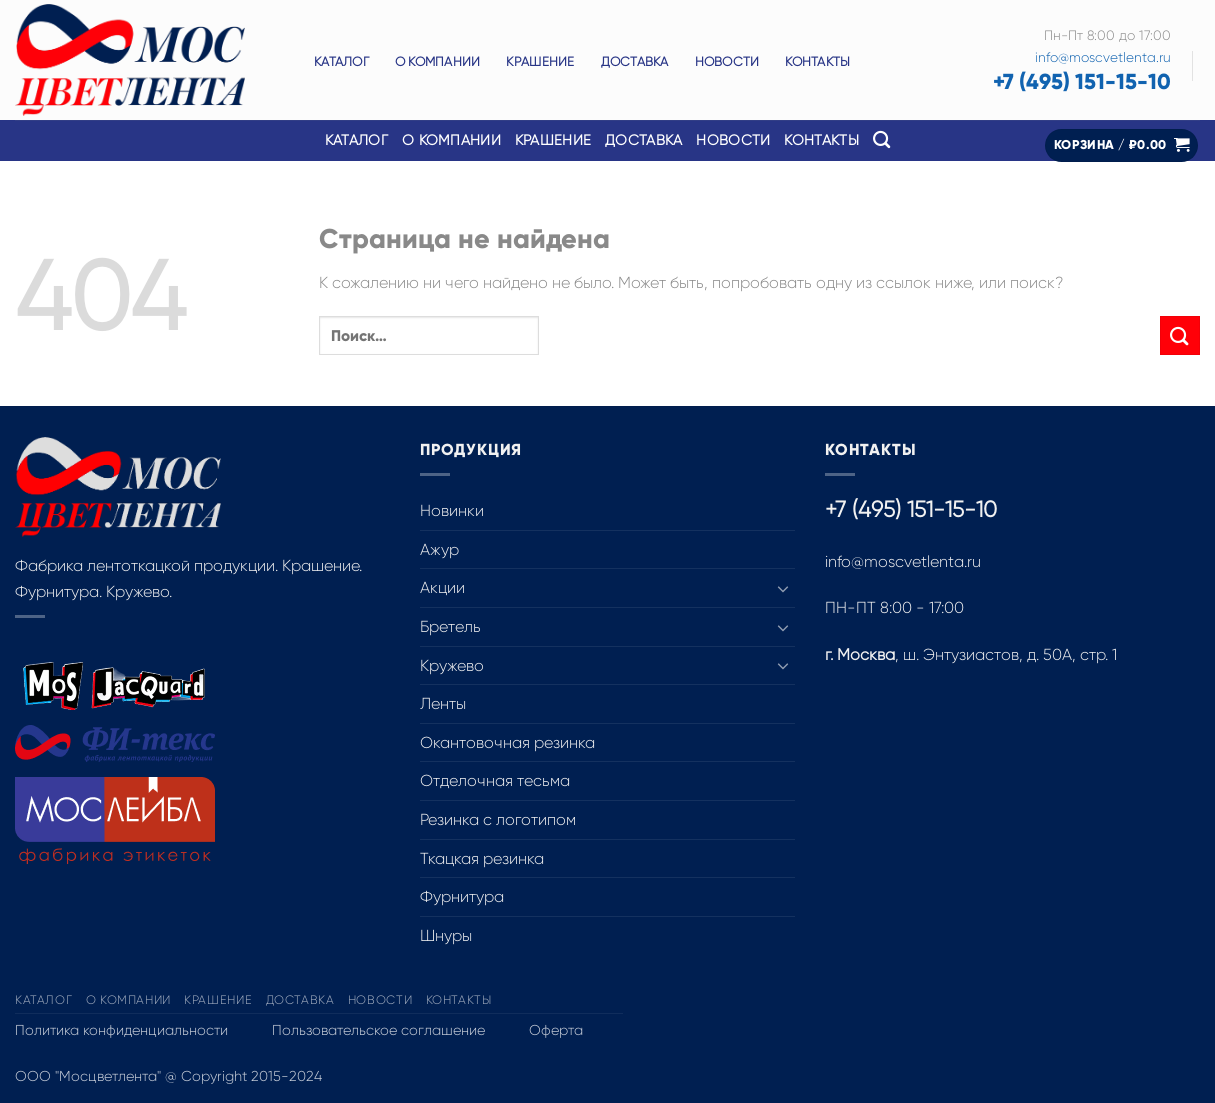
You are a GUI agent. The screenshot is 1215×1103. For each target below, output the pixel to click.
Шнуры (446, 935)
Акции (442, 587)
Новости (727, 61)
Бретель (450, 626)
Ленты (443, 703)
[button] (1122, 145)
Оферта (556, 1030)
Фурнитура (462, 896)
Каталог (341, 61)
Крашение (540, 61)
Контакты (817, 61)
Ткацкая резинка (482, 858)
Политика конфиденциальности (121, 1030)
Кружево (452, 665)
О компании (438, 61)
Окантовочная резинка (507, 742)
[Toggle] (783, 588)
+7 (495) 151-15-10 (1082, 81)
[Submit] (1180, 335)
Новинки (452, 510)
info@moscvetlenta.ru (1103, 57)
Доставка (635, 61)
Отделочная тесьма (495, 780)
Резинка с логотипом (498, 819)
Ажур (439, 549)
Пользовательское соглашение (378, 1030)
